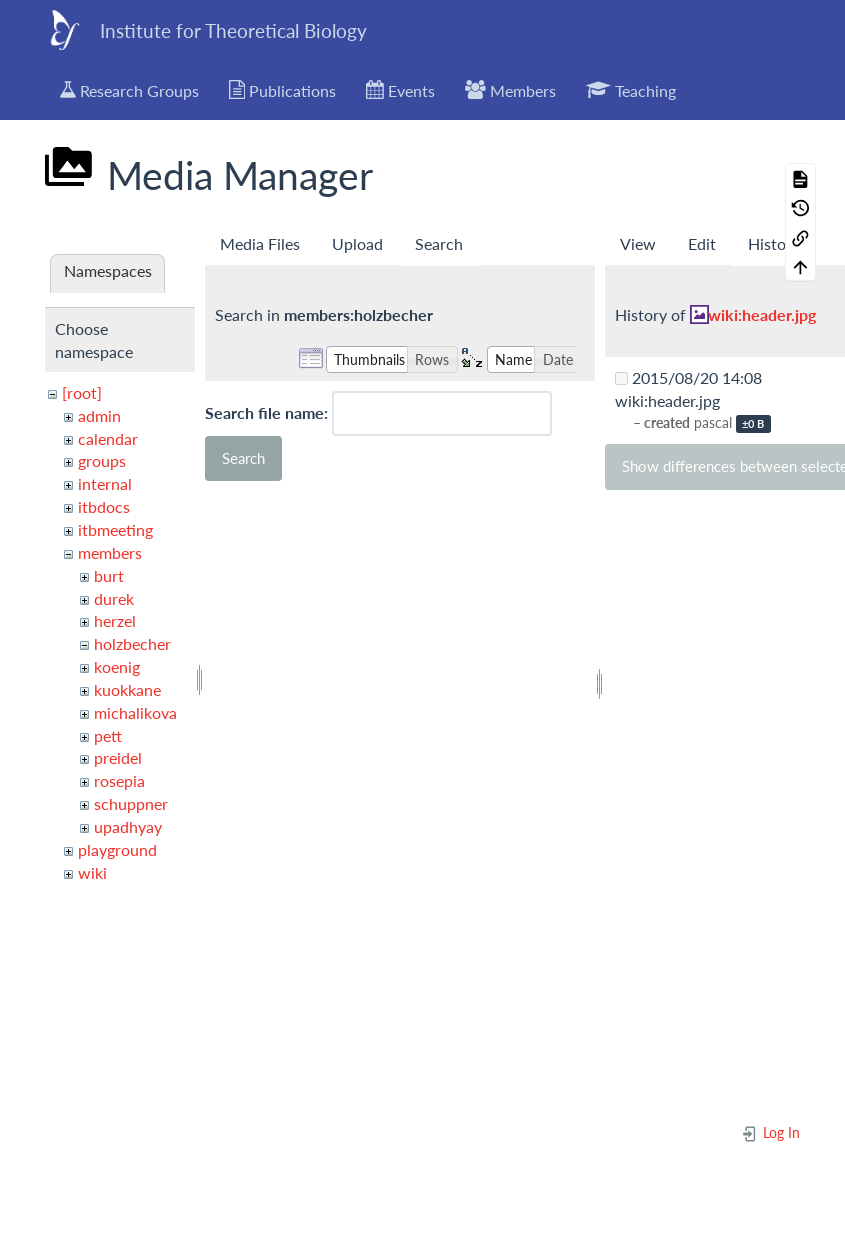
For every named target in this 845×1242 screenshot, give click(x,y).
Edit (702, 243)
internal (105, 483)
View (638, 243)
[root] (82, 392)
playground (117, 849)
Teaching (631, 90)
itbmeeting (115, 529)
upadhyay (128, 826)
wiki (92, 872)
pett (108, 735)
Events (400, 90)
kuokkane (127, 689)
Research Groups (129, 90)
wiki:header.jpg (762, 314)
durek (114, 598)
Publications (283, 90)
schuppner (131, 803)
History (774, 243)
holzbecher (132, 643)
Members (510, 90)
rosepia (119, 780)
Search (439, 243)
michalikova (135, 712)
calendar (108, 438)
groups (102, 460)
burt (109, 575)
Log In (770, 1132)
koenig (117, 666)
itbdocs (104, 506)
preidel (118, 757)
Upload (357, 243)
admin (99, 415)
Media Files (260, 243)
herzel (115, 620)
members (110, 552)
